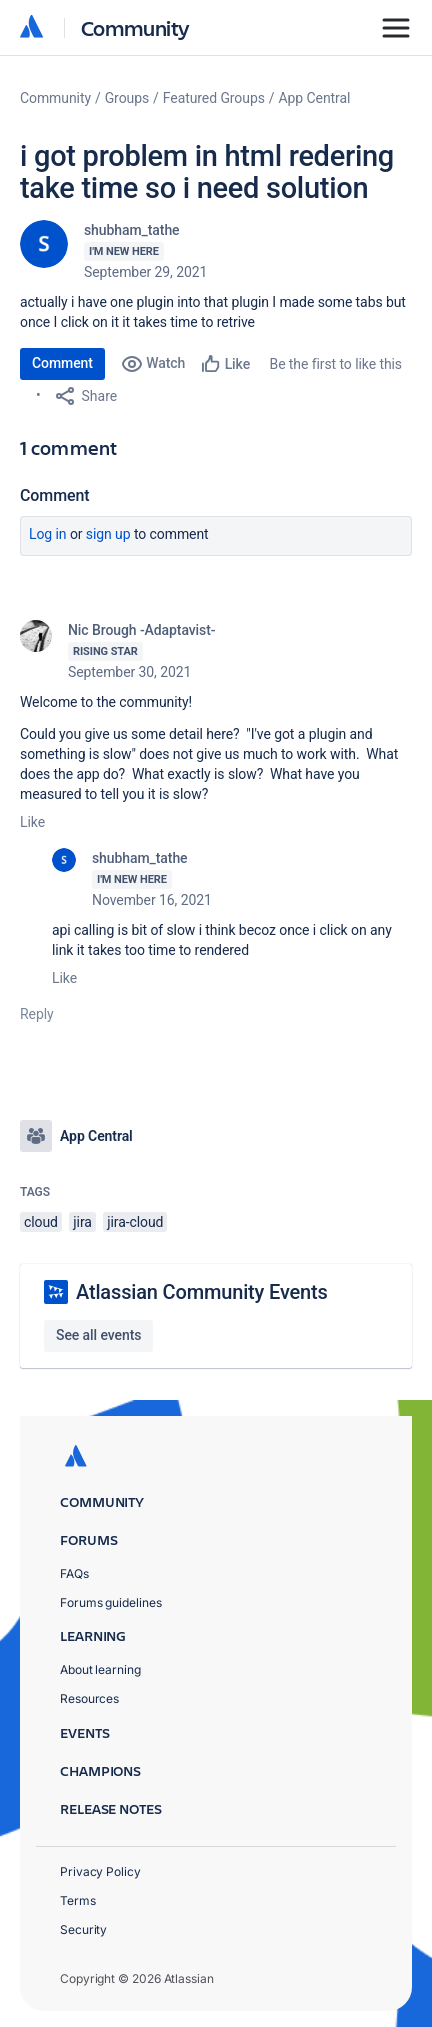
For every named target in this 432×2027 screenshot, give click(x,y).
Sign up (108, 534)
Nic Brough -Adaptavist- (141, 630)
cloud (41, 1222)
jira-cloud (135, 1222)
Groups (127, 98)
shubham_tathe (132, 230)
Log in (48, 534)
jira (82, 1222)
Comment (62, 363)
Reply (37, 1014)
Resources (89, 1698)
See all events (98, 1335)
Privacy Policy (100, 1871)
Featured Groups (214, 98)
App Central (315, 98)
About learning (100, 1669)
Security (83, 1929)
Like (32, 822)
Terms (78, 1900)
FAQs (74, 1573)
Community (135, 27)
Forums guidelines (111, 1602)
